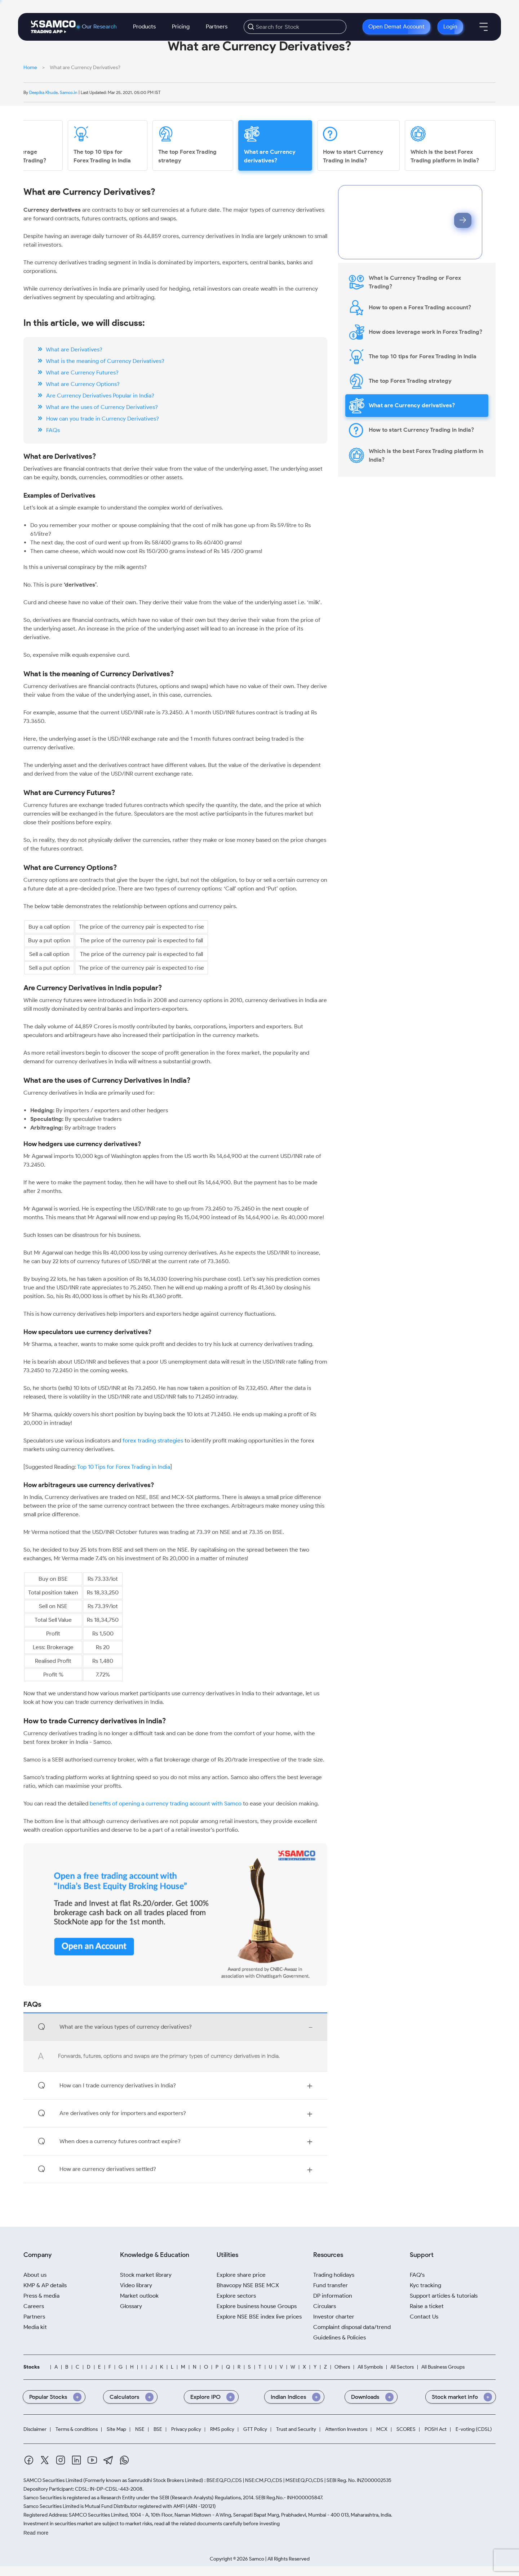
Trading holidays (333, 2274)
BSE (158, 2429)
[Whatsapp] (124, 2460)
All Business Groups (443, 2367)
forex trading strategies (154, 1440)
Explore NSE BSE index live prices (259, 2316)
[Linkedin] (76, 2460)
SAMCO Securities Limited (52, 2480)
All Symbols (370, 2367)
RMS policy (222, 2429)
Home (30, 67)
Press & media (41, 2295)
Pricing (181, 26)
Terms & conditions (77, 2429)
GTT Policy (255, 2429)
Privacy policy (186, 2429)
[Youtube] (92, 2460)
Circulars (324, 2306)
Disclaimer (34, 2429)
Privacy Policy (422, 239)
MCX (381, 2429)
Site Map (116, 2429)
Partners (216, 26)
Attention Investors (346, 2429)
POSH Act (436, 2429)
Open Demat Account (396, 26)
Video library (136, 2285)
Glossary (131, 2306)
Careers (33, 2306)
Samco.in (68, 92)
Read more (35, 2533)
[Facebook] (28, 2460)
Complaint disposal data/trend (352, 2327)
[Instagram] (60, 2460)
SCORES (406, 2429)
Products (144, 26)
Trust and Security (296, 2429)
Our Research (99, 27)
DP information (332, 2295)
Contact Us (424, 2316)
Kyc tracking (425, 2285)
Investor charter (333, 2316)
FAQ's (417, 2274)
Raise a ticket (427, 2306)
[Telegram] (108, 2460)
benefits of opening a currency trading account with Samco (166, 1803)
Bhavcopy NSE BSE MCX (248, 2285)
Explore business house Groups (257, 2306)
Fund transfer (330, 2285)
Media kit (35, 2327)
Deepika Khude (43, 90)
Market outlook (139, 2295)
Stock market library (146, 2274)
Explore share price (241, 2274)
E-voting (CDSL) (474, 2429)
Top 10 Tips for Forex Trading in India (123, 1466)
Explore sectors (236, 2295)
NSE (140, 2429)
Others (342, 2367)
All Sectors (402, 2367)
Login (450, 26)
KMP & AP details (45, 2285)
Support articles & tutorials (444, 2295)
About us (34, 2274)
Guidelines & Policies (339, 2337)
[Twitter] (44, 2460)
